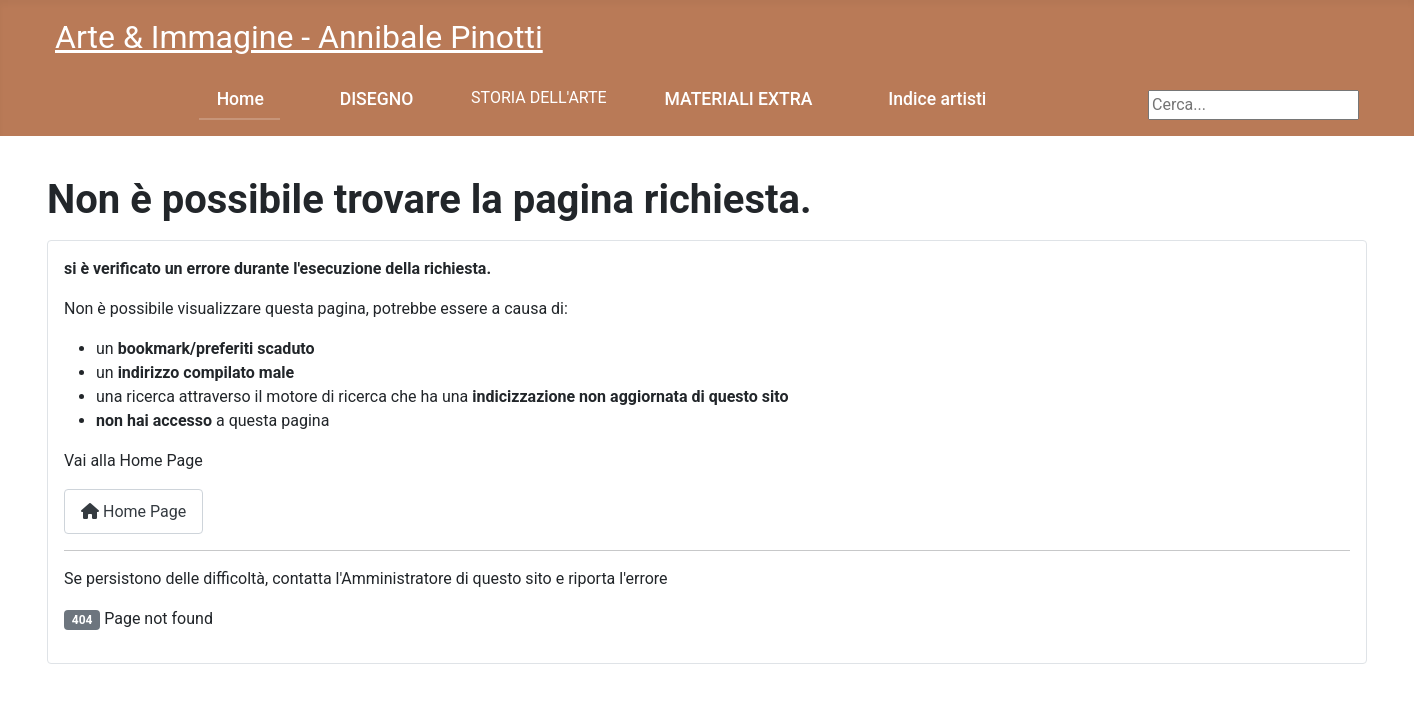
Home (240, 99)
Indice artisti (937, 99)
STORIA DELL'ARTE (539, 97)
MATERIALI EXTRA (739, 99)
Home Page (133, 511)
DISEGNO (377, 99)
